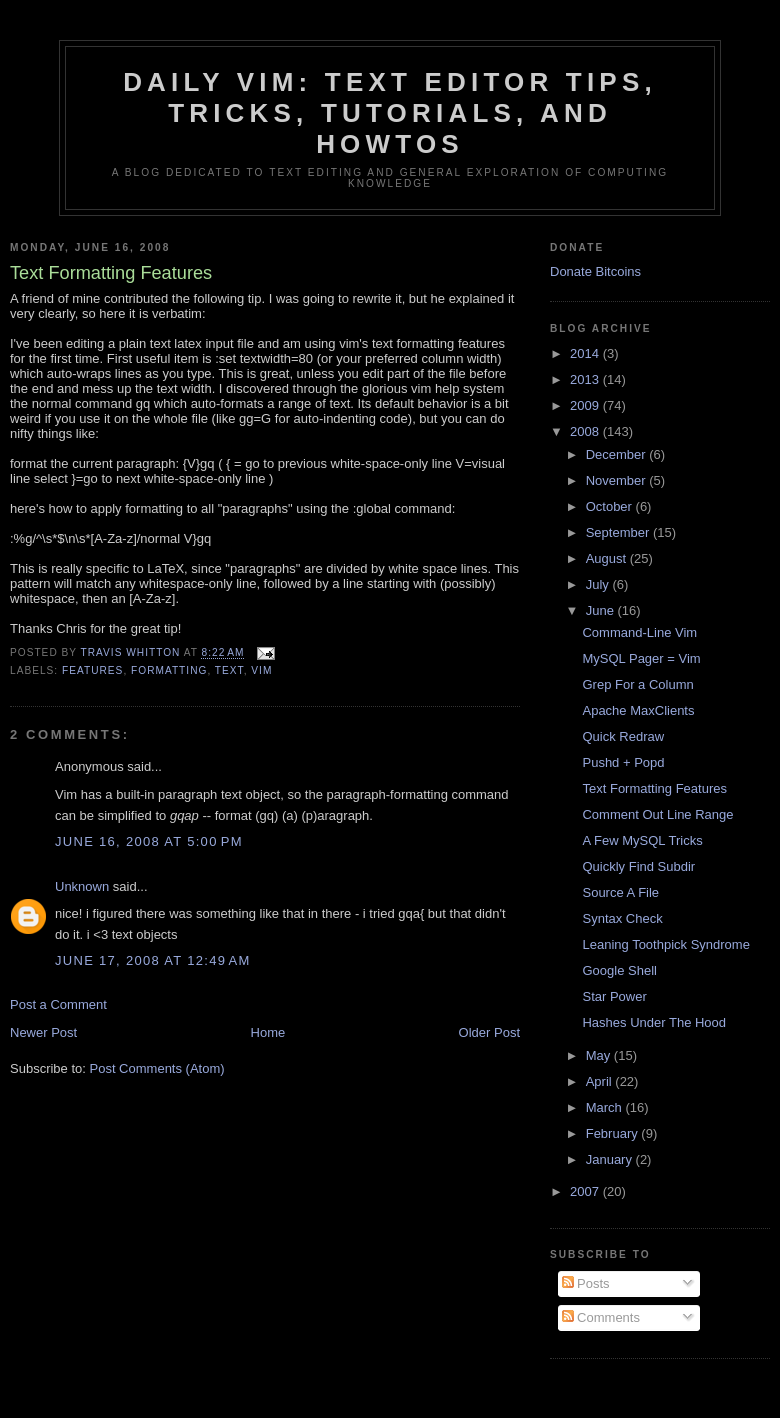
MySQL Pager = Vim (641, 658)
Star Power (614, 996)
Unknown (82, 886)
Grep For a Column (637, 684)
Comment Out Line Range (657, 814)
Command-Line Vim (639, 632)
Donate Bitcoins (595, 271)
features (92, 670)
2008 (586, 431)
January (611, 1159)
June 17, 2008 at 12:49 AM (153, 960)
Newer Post (43, 1032)
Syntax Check (622, 918)
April (601, 1081)
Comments (601, 1317)
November (618, 480)
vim (261, 670)
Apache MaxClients (638, 710)
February (614, 1133)
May (600, 1055)
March (606, 1107)
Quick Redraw (623, 736)
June (602, 610)
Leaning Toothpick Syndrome (665, 944)
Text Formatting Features (654, 788)
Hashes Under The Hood (654, 1022)
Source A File (620, 892)
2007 (586, 1191)
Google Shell (619, 970)
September (619, 532)
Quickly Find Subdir (638, 866)
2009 (586, 405)
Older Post (489, 1032)
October (611, 506)
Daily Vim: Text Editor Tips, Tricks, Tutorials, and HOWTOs (390, 113)
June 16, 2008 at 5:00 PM (149, 841)
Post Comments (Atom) (157, 1068)
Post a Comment (58, 1004)
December (618, 454)
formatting (169, 670)
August (608, 558)
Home (268, 1032)
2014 (586, 353)
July (599, 584)
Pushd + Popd (623, 762)
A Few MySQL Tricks (642, 840)
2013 (586, 379)
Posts (586, 1283)
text (229, 670)
